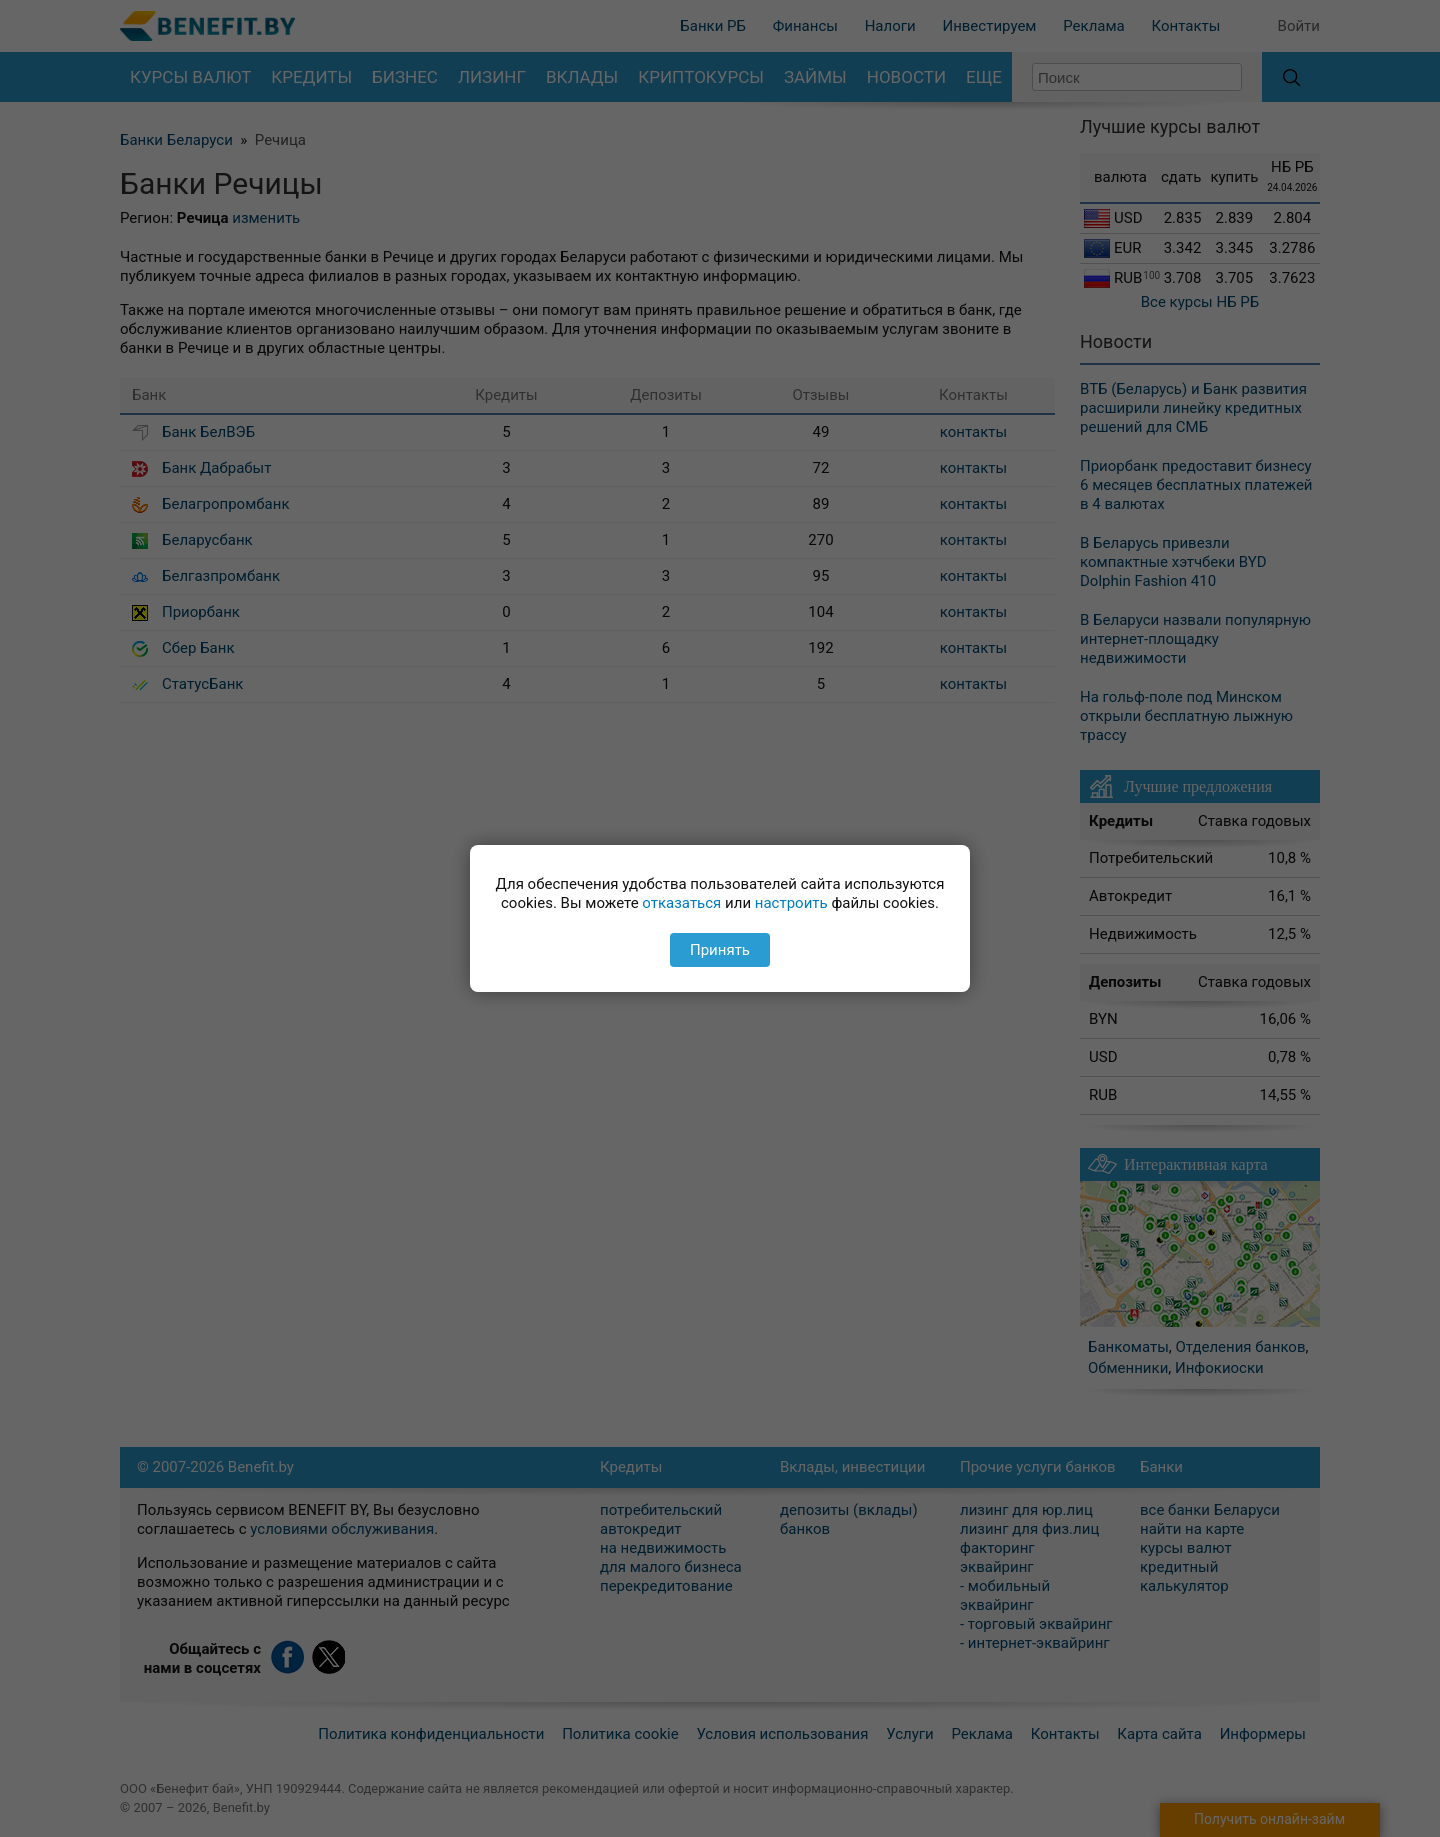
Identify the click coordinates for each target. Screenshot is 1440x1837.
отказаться (681, 903)
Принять (720, 950)
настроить (791, 903)
